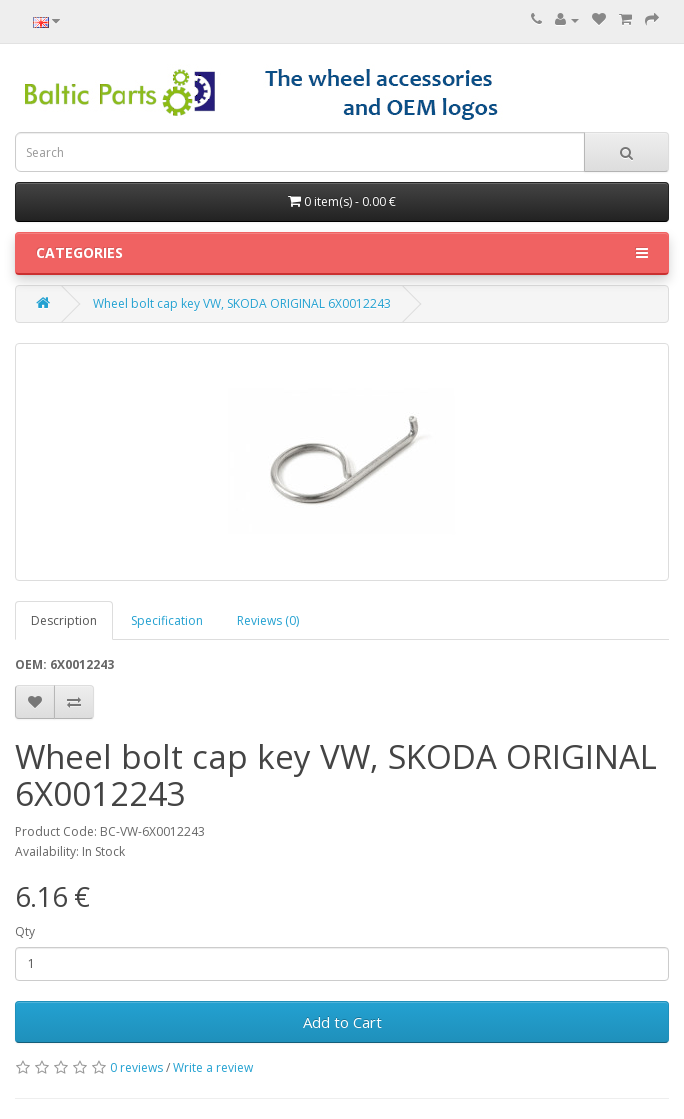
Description (64, 620)
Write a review (213, 1067)
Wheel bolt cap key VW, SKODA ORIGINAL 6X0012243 (242, 303)
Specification (167, 620)
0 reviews (136, 1067)
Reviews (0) (268, 620)
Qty (25, 931)
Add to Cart (342, 1022)
